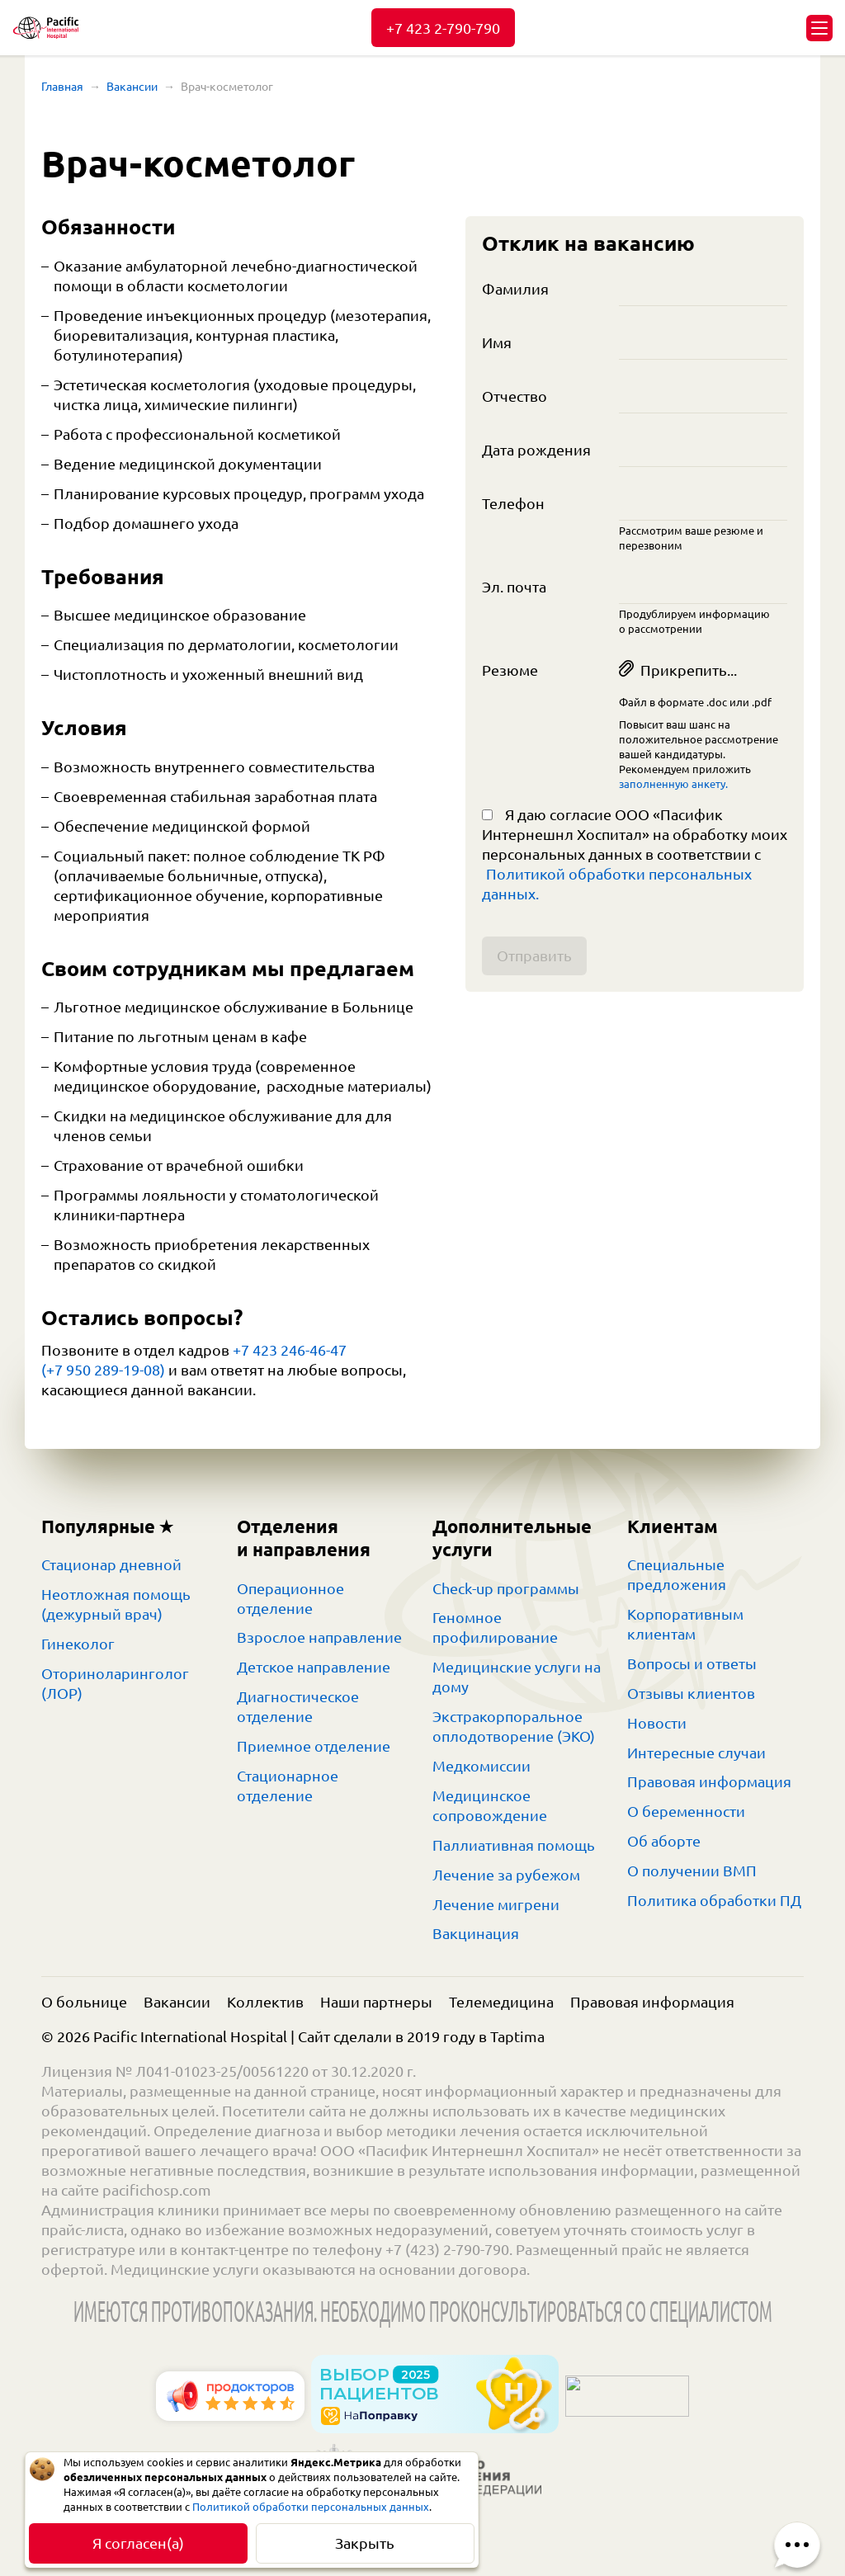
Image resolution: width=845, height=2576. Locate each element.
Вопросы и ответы (692, 1663)
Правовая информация (709, 1781)
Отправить (534, 955)
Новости (657, 1723)
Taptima (517, 2036)
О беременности (686, 1811)
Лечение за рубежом (506, 1874)
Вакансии (132, 86)
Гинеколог (78, 1643)
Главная (62, 86)
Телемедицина (501, 2001)
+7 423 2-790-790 (443, 28)
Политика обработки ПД (714, 1900)
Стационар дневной (111, 1564)
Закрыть (364, 2543)
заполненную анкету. (673, 784)
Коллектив (265, 2001)
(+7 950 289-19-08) (103, 1369)
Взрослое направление (319, 1637)
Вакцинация (475, 1933)
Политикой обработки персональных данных (310, 2506)
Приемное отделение (313, 1746)
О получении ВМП (692, 1870)
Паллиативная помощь (513, 1845)
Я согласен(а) (138, 2543)
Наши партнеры (376, 2001)
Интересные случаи (696, 1752)
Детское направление (313, 1666)
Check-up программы (505, 1588)
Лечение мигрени (495, 1904)
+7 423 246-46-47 (290, 1350)
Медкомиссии (481, 1765)
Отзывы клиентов (691, 1693)
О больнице (84, 2001)
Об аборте (664, 1841)
